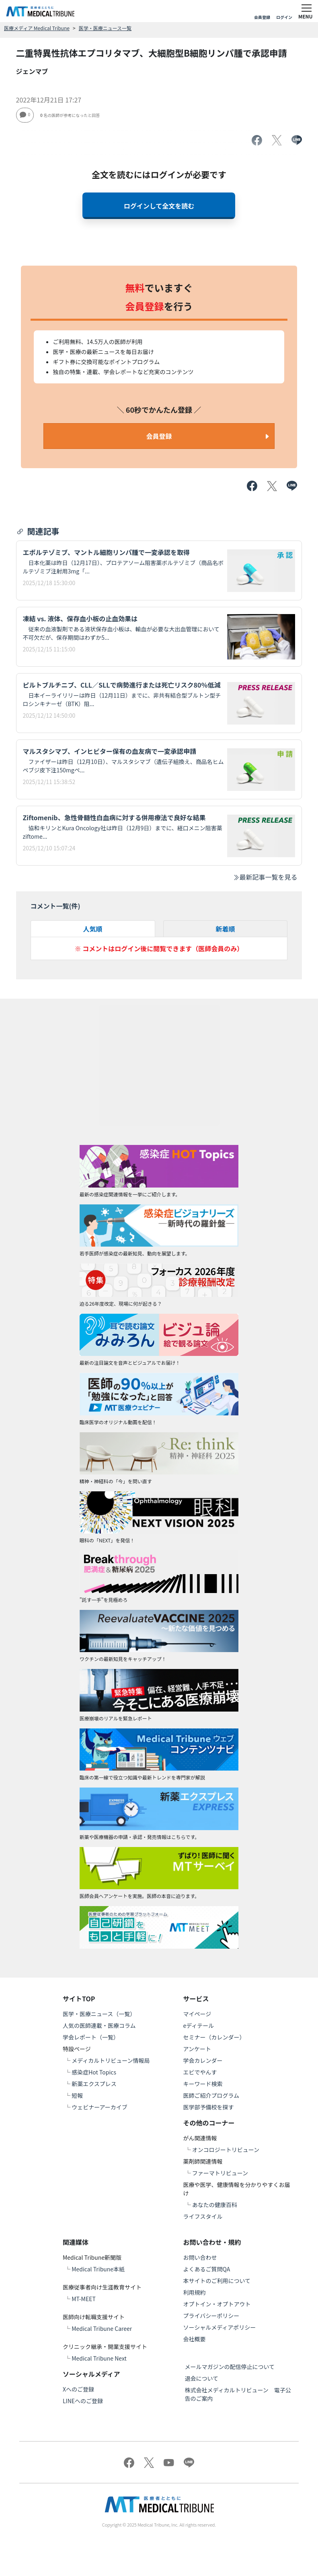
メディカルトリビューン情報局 (111, 2060)
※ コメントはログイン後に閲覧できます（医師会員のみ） (159, 948)
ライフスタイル (203, 2216)
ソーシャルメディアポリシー (219, 2327)
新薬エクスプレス (94, 2084)
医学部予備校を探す (208, 2107)
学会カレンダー (203, 2060)
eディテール (198, 2025)
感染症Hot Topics (94, 2072)
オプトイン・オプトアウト (217, 2304)
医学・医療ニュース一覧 (105, 28)
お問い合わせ (200, 2257)
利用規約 (194, 2292)
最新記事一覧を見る (265, 877)
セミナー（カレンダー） (214, 2037)
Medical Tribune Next (99, 2358)
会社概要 (194, 2339)
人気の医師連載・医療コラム (99, 2025)
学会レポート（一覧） (91, 2037)
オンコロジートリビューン (225, 2150)
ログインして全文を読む (159, 206)
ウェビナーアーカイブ (99, 2107)
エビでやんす (200, 2072)
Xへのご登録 (78, 2389)
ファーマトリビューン (220, 2173)
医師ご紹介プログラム (211, 2095)
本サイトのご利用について (217, 2281)
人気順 (93, 929)
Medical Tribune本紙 (98, 2269)
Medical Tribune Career (102, 2328)
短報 (77, 2095)
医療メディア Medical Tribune (37, 28)
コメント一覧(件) (55, 906)
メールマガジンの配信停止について (230, 2367)
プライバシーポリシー (211, 2316)
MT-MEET (84, 2299)
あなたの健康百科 (214, 2205)
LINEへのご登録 (83, 2401)
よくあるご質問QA (206, 2269)
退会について (202, 2378)
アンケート (197, 2049)
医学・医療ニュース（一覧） (99, 2014)
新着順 (225, 929)
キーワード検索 (203, 2084)
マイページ (197, 2014)
